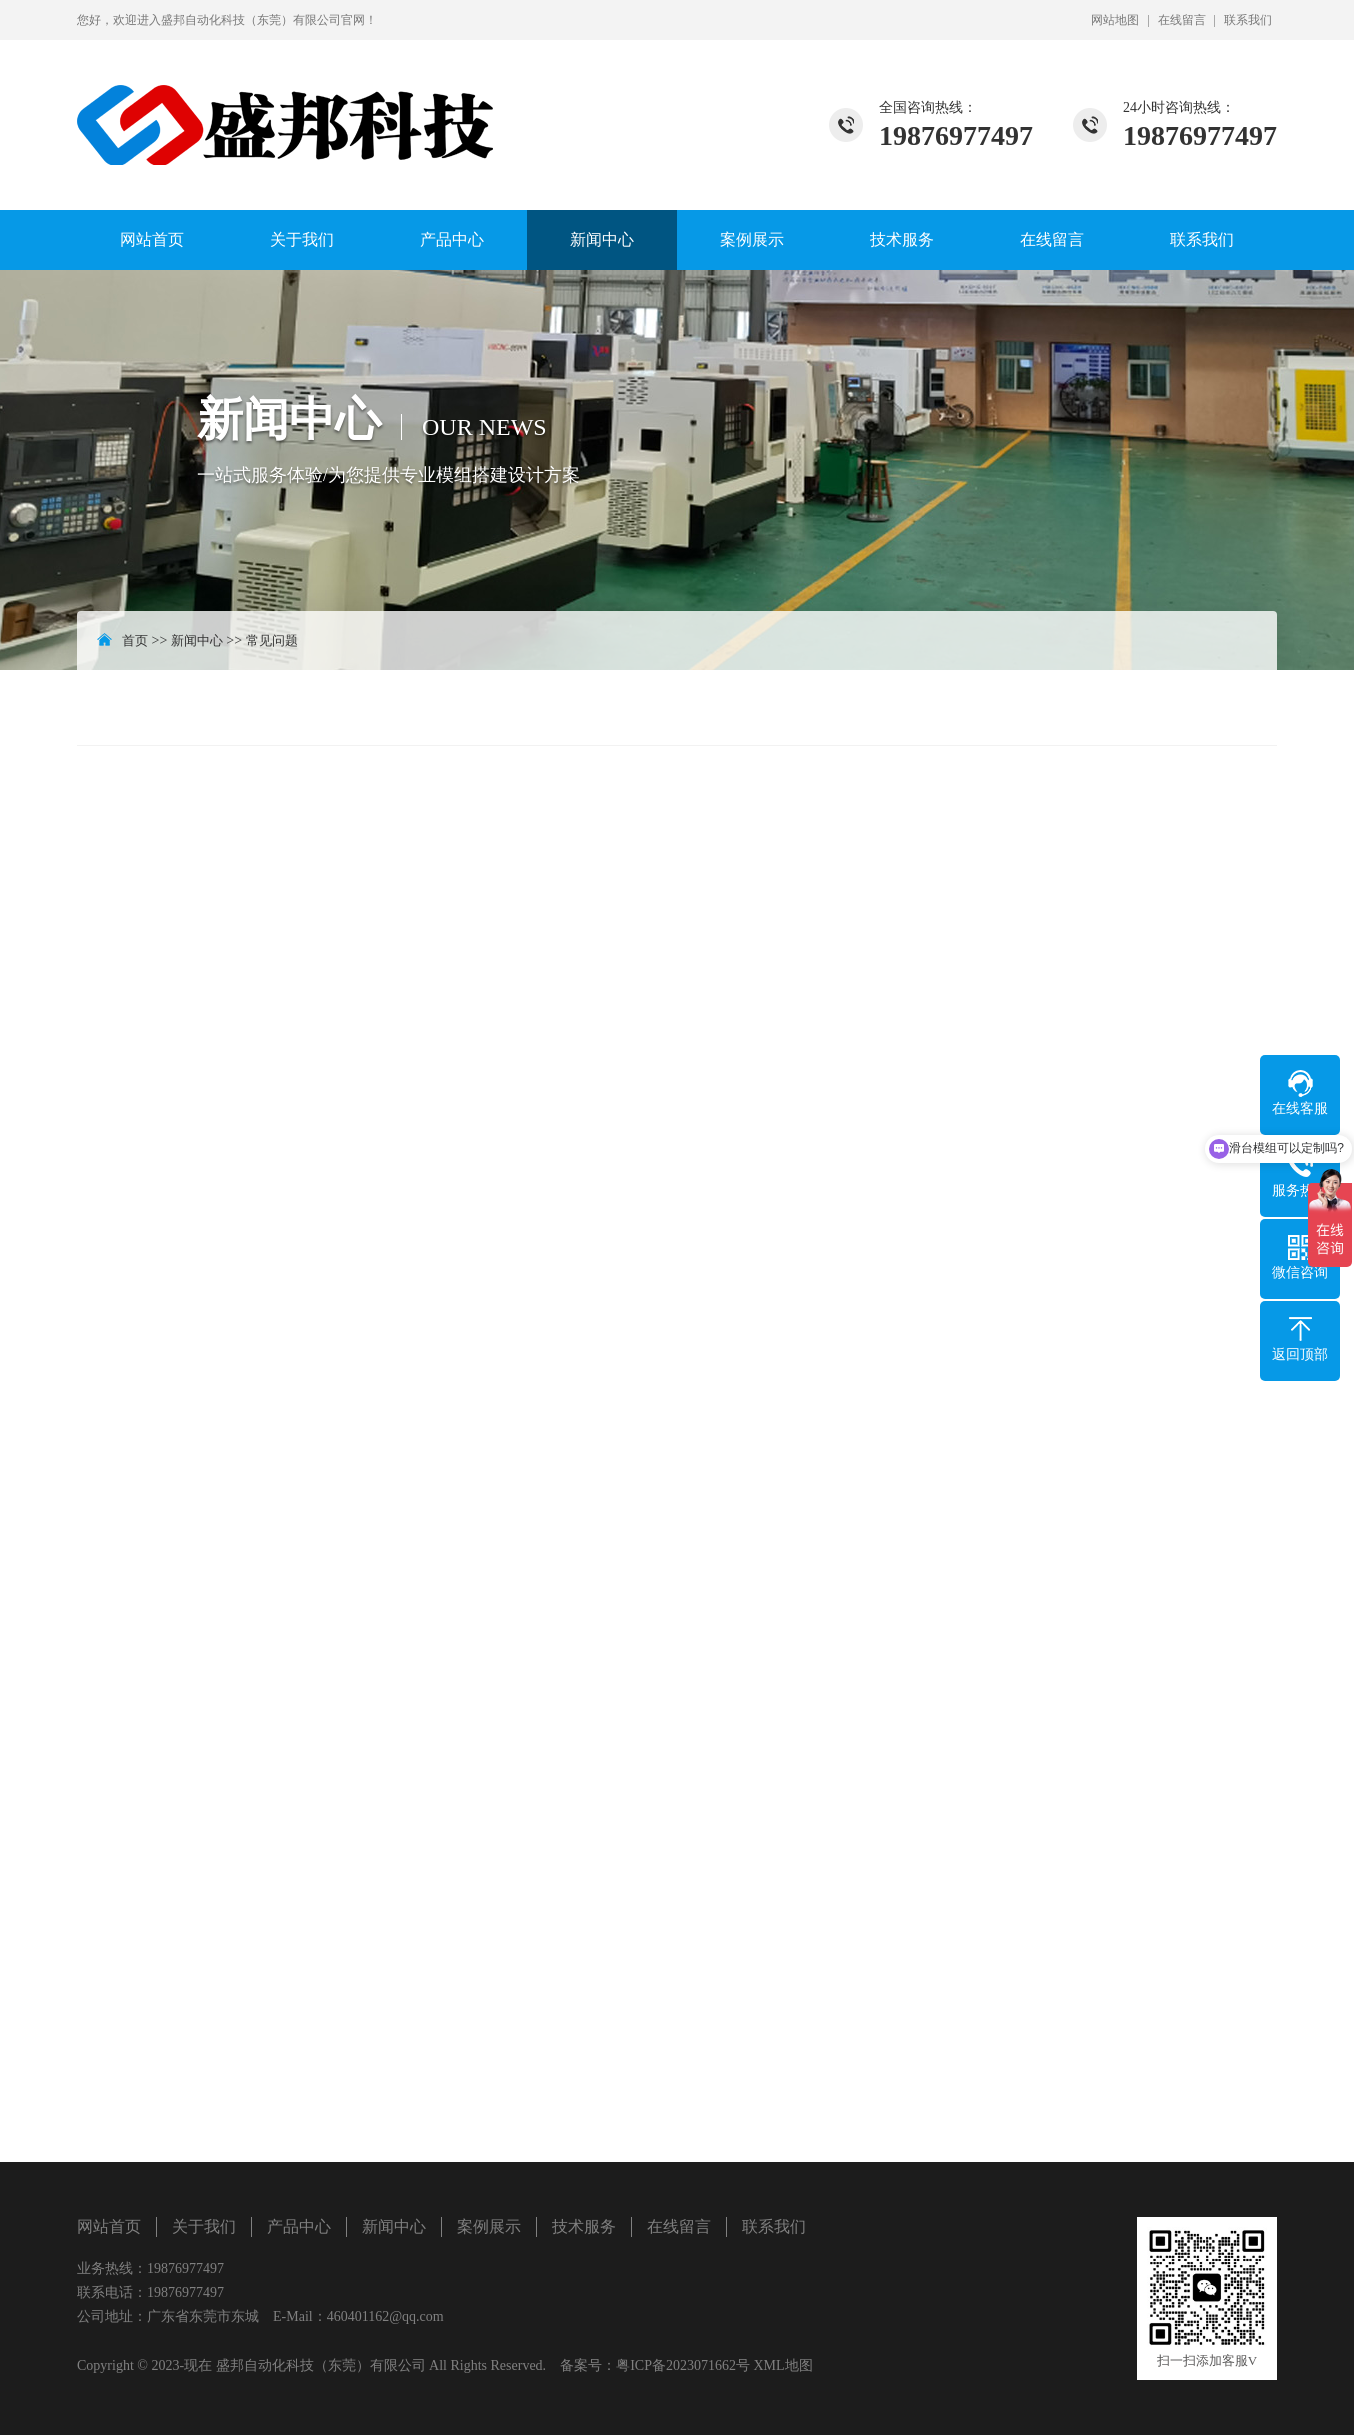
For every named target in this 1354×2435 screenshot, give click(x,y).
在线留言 (1182, 20)
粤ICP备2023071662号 (683, 2365)
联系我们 (1248, 20)
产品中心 (452, 239)
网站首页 (152, 239)
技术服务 (902, 239)
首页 (135, 640)
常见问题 (272, 640)
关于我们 (302, 239)
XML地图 (782, 2365)
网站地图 (1115, 20)
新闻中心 (602, 239)
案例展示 (752, 239)
